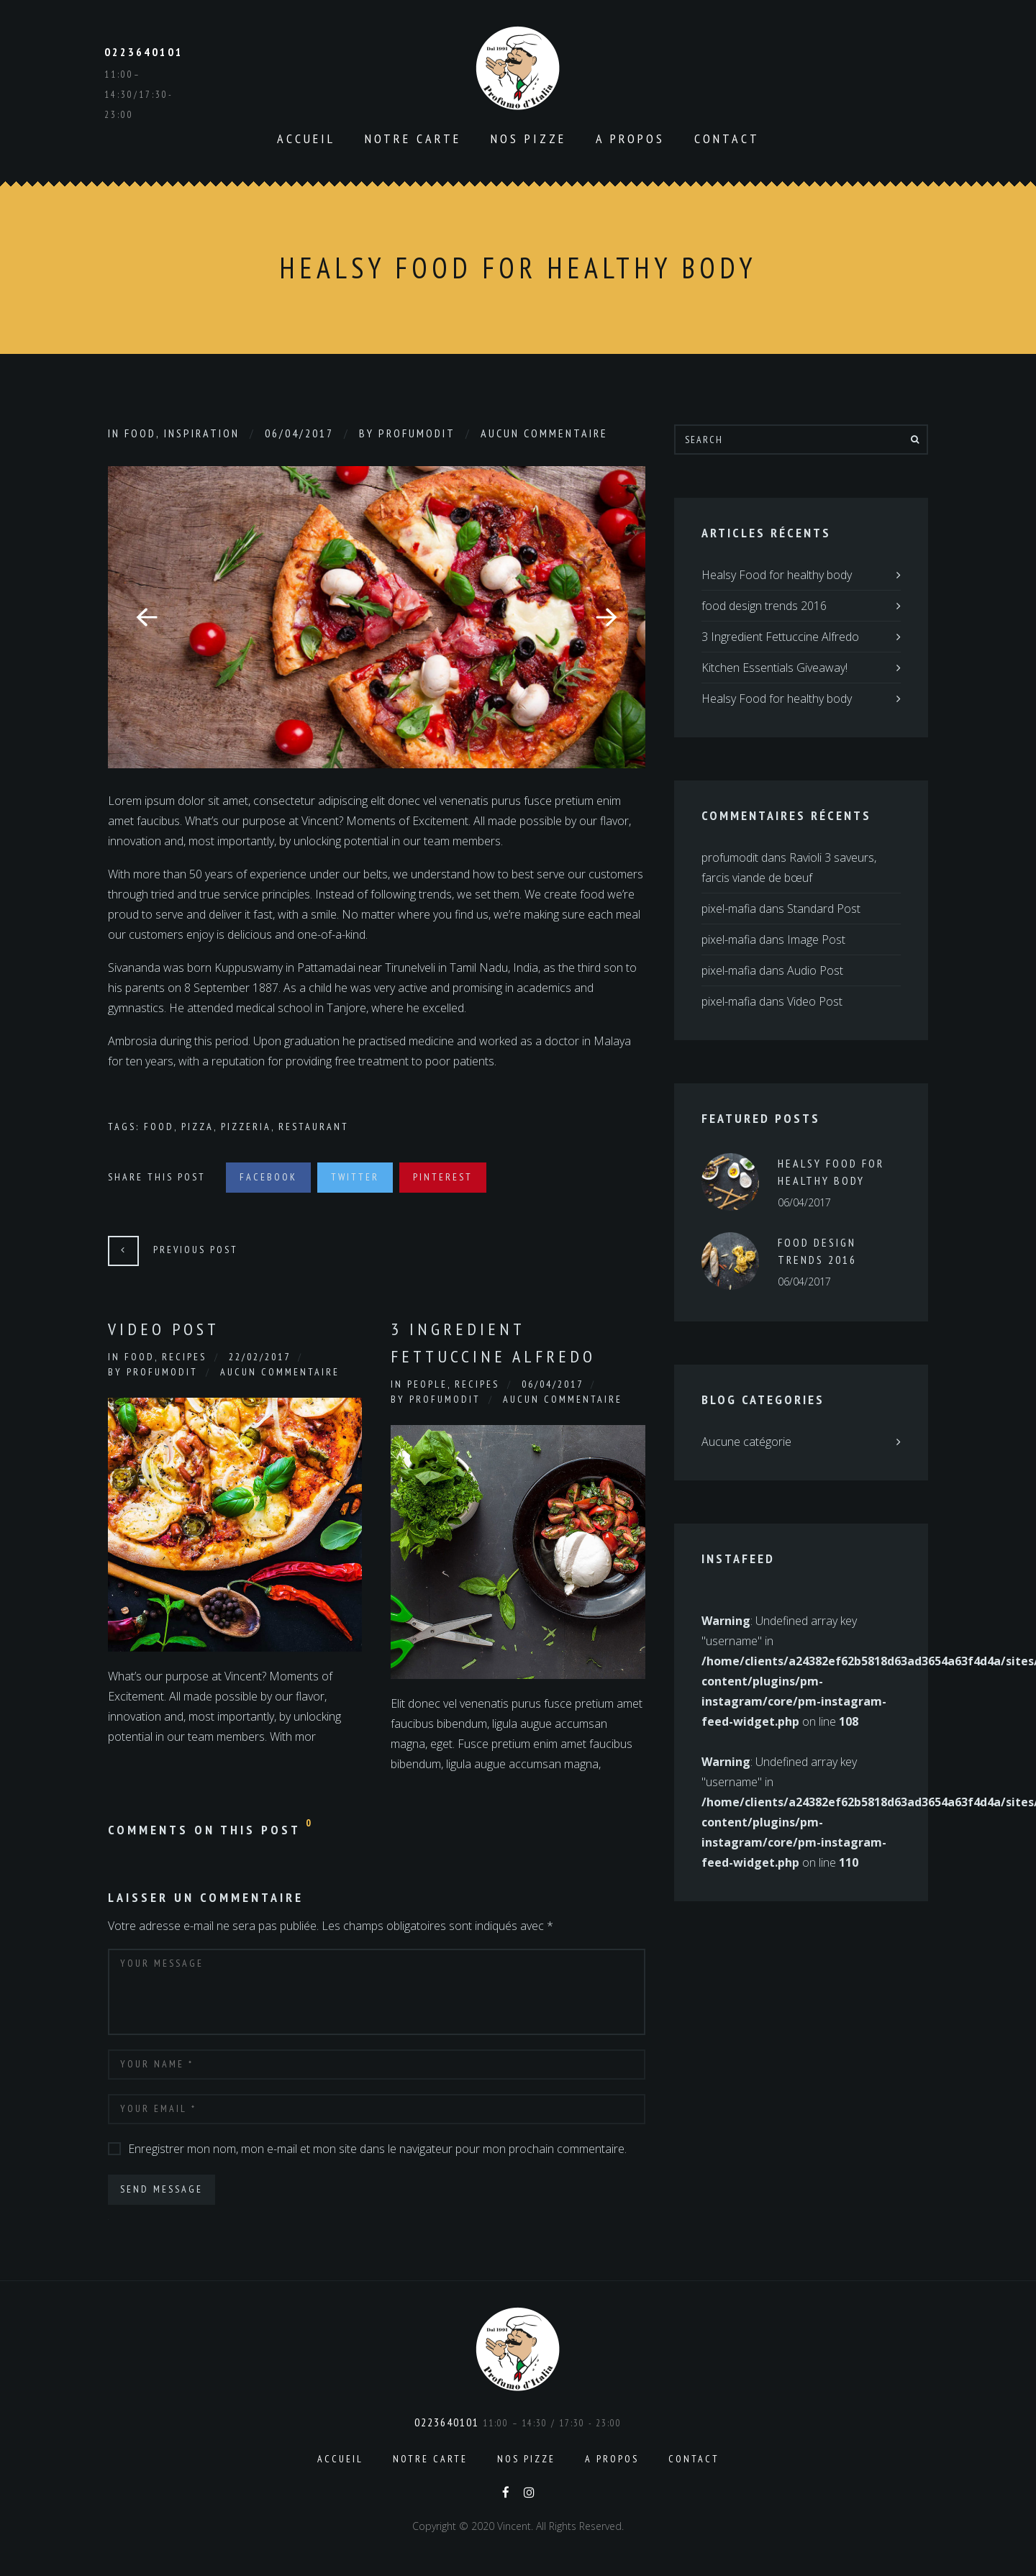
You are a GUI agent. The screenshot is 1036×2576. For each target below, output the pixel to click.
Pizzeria (246, 1126)
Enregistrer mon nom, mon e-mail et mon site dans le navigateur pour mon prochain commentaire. (377, 2149)
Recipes (184, 1356)
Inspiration (202, 433)
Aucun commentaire (544, 433)
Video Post (163, 1329)
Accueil (306, 138)
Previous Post (195, 1249)
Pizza (197, 1126)
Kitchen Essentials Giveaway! (774, 667)
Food (140, 433)
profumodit (416, 433)
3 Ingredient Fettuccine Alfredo (493, 1342)
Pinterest (443, 1176)
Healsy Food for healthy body (776, 575)
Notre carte (413, 138)
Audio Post (815, 970)
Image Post (816, 939)
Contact (727, 138)
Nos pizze (528, 138)
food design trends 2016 (764, 606)
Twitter (355, 1176)
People (427, 1384)
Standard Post (823, 908)
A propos (630, 138)
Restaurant (313, 1126)
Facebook (268, 1176)
